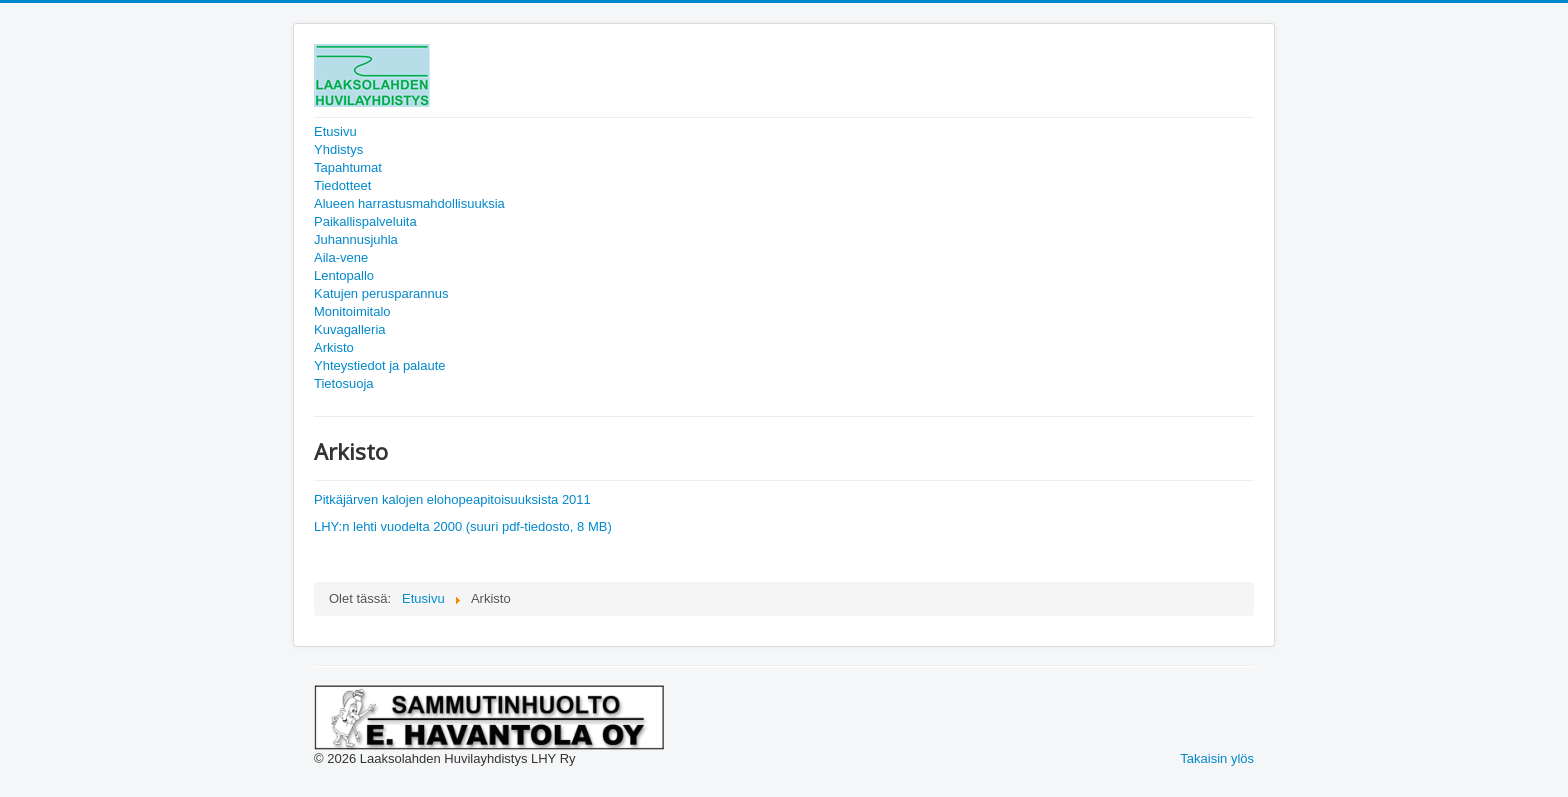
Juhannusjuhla (356, 239)
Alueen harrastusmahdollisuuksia (409, 203)
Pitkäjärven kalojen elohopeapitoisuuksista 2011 (452, 499)
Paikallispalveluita (365, 221)
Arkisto (334, 347)
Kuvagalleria (350, 329)
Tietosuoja (344, 383)
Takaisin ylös (1217, 758)
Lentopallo (344, 275)
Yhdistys (338, 149)
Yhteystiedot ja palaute (380, 365)
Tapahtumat (348, 167)
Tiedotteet (342, 185)
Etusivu (335, 131)
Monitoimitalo (352, 311)
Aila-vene (341, 257)
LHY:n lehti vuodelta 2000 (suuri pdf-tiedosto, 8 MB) (463, 526)
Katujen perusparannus (381, 293)
